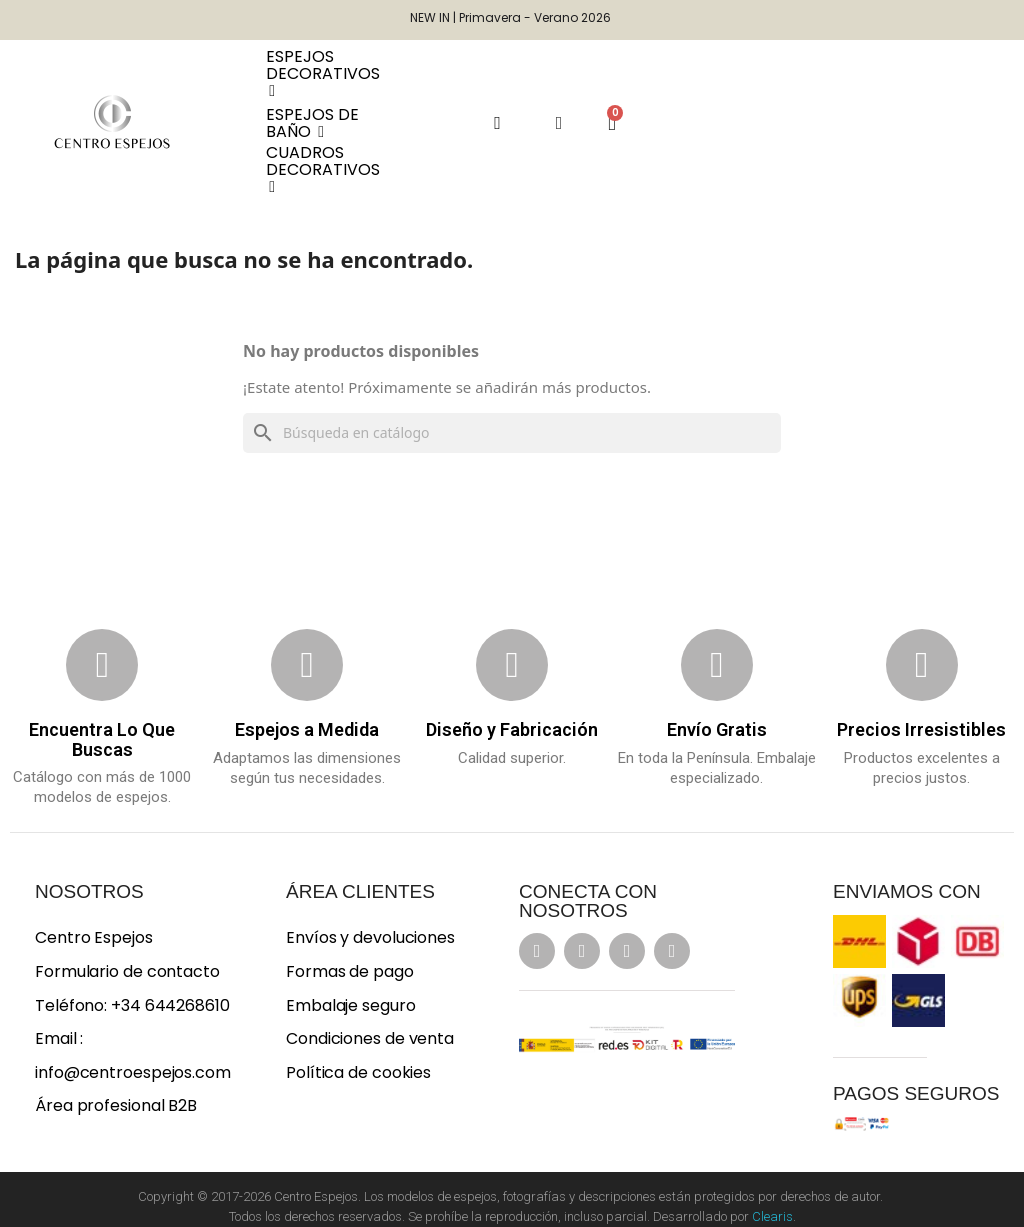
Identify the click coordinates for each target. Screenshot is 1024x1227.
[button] (497, 122)
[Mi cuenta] (559, 123)
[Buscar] (512, 433)
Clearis (772, 1216)
